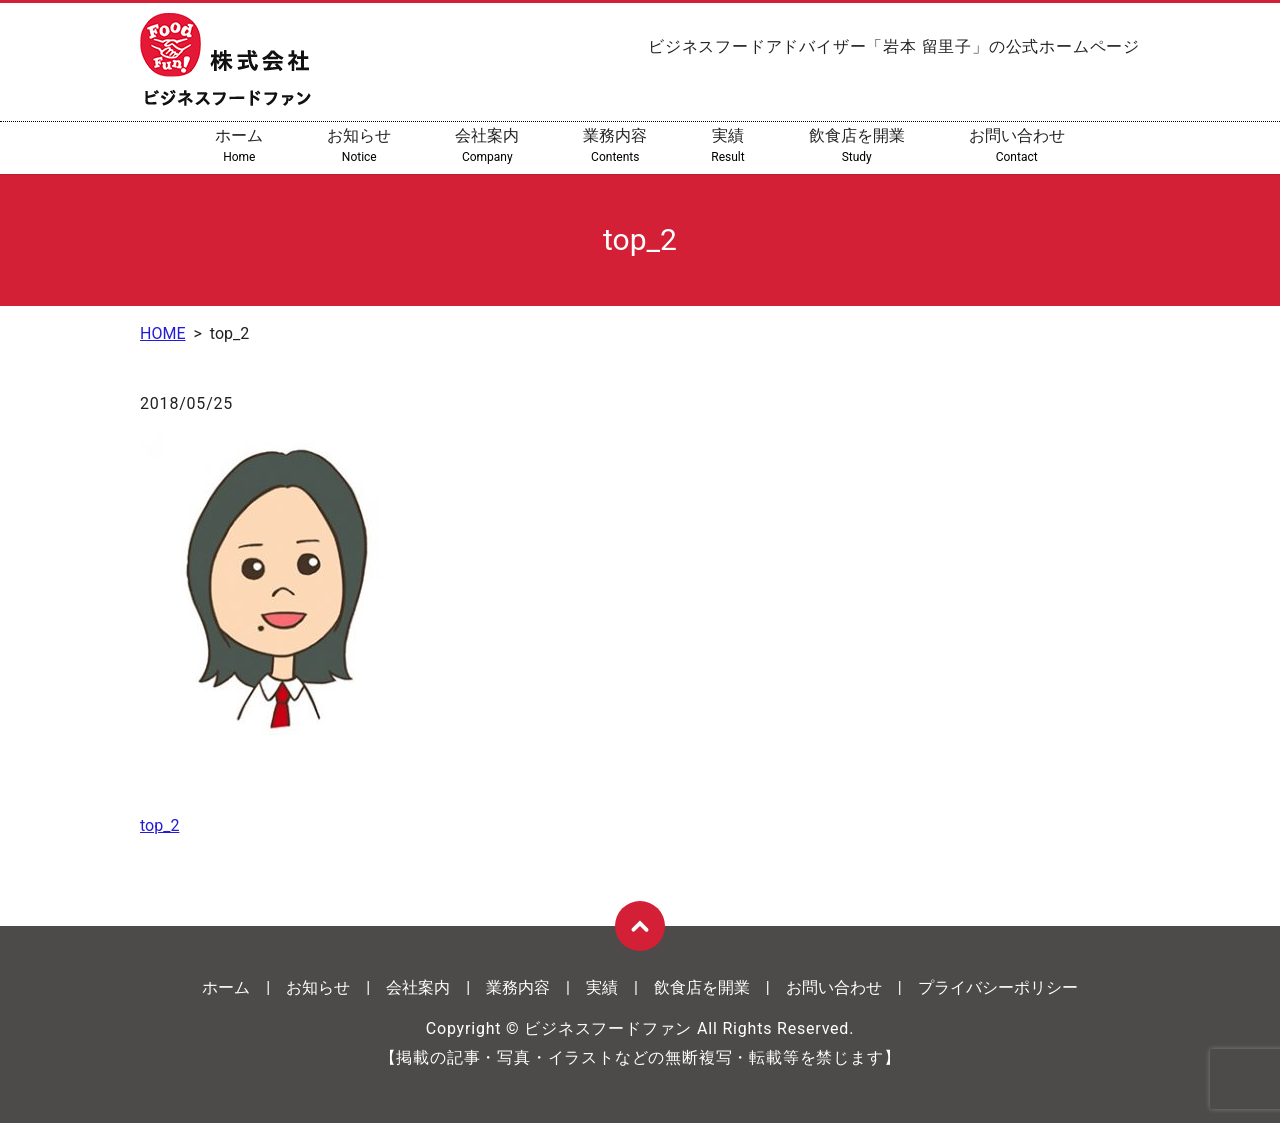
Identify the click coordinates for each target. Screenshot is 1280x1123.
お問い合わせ (1017, 146)
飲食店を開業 (857, 146)
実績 (727, 146)
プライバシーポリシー (998, 987)
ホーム (239, 146)
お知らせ (359, 146)
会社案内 (487, 146)
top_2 (159, 825)
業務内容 (615, 146)
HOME (162, 333)
